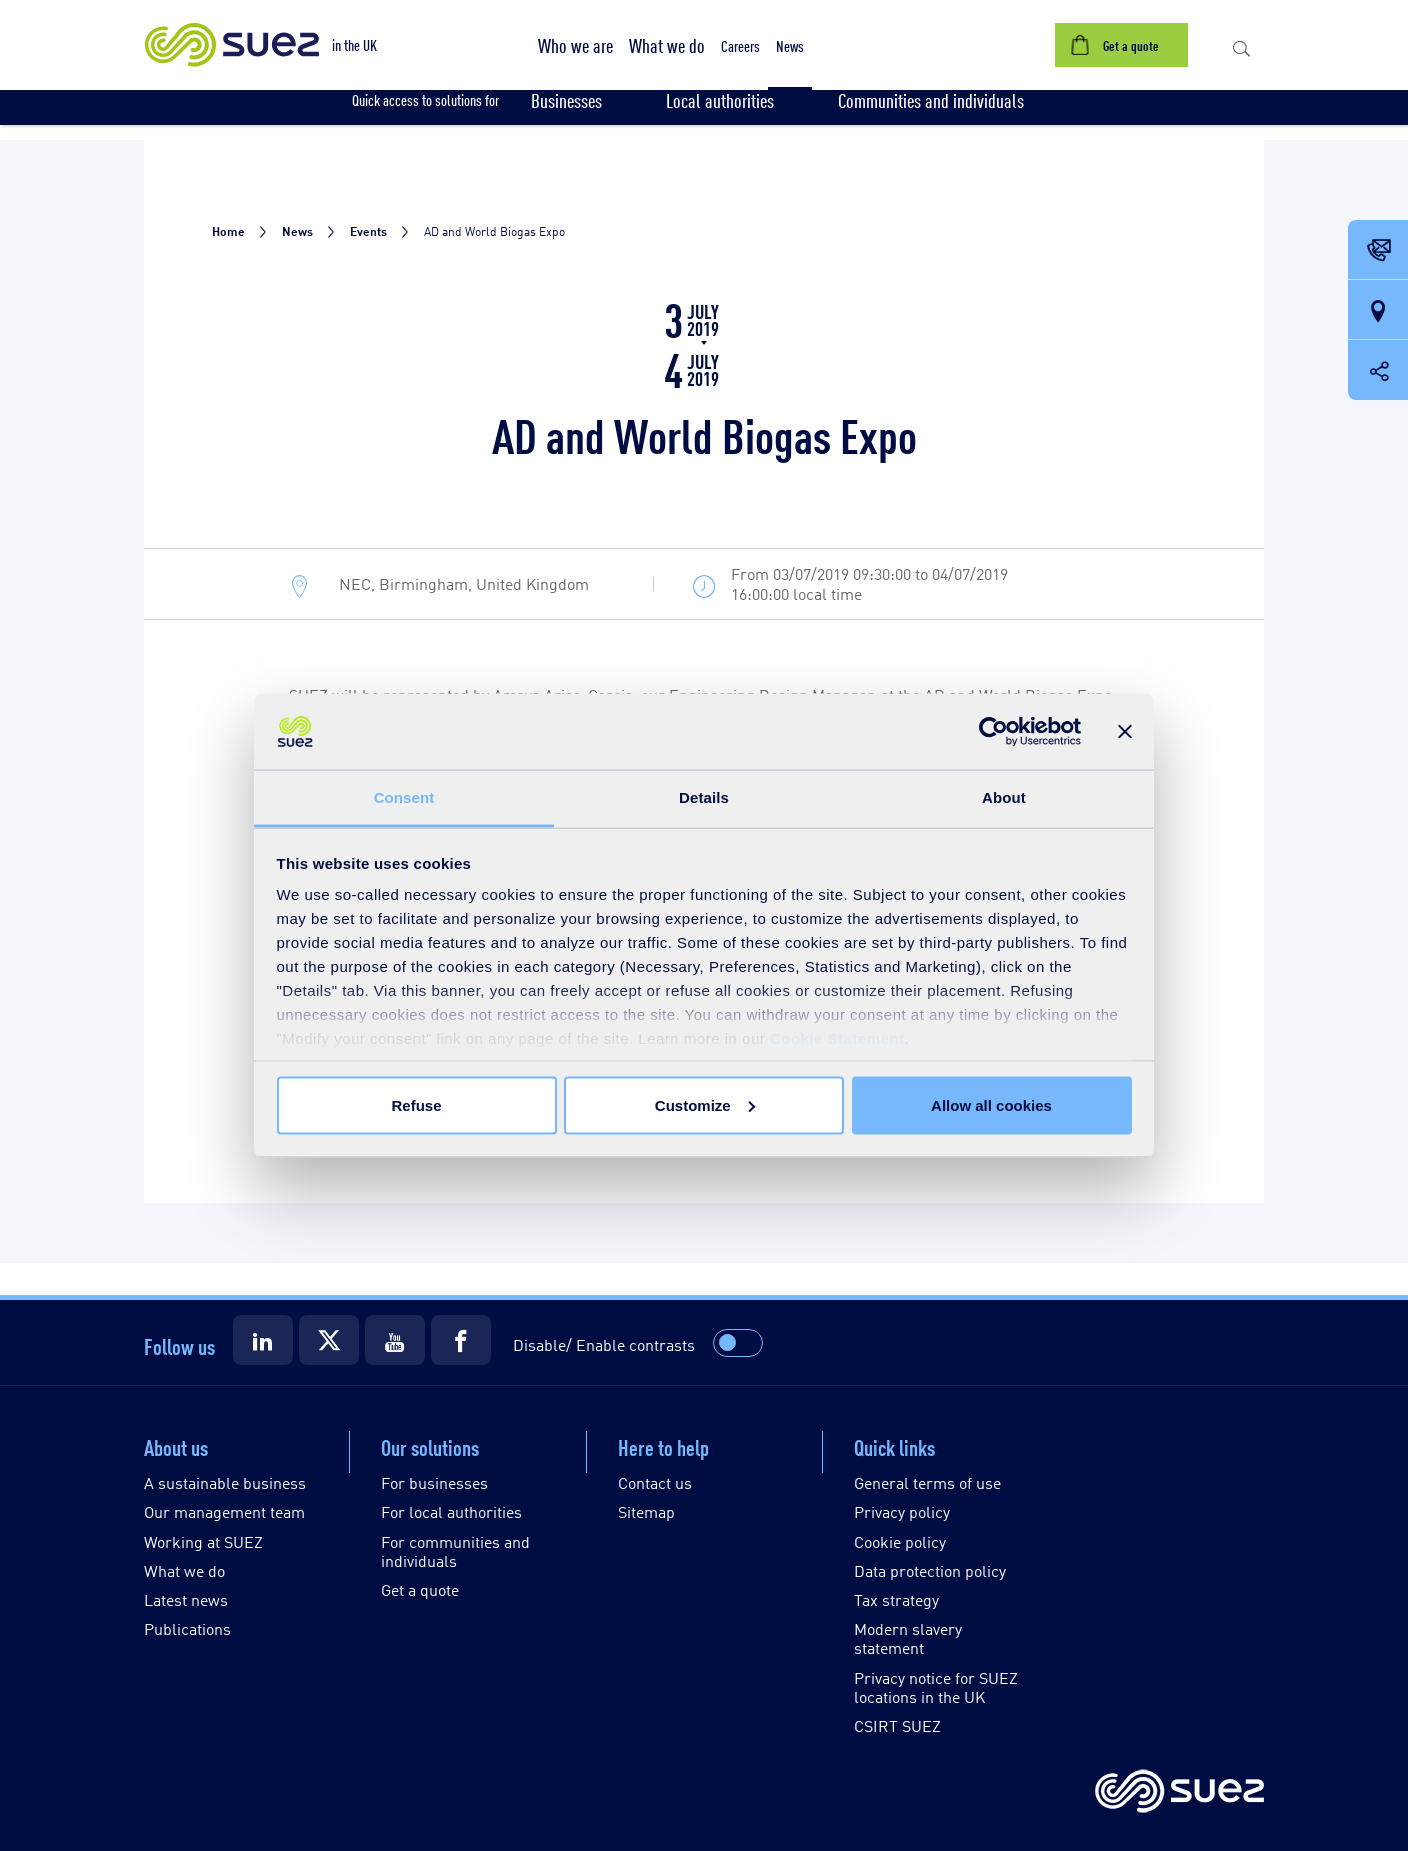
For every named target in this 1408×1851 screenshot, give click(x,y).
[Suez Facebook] (461, 1340)
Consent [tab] (404, 797)
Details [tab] (704, 797)
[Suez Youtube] (395, 1340)
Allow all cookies (991, 1104)
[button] (575, 45)
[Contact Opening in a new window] (1378, 251)
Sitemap (646, 1511)
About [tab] (1004, 797)
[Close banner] (1125, 732)
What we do (184, 1570)
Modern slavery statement (908, 1638)
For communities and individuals (455, 1551)
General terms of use (927, 1482)
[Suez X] (329, 1340)
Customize (705, 1104)
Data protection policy (930, 1570)
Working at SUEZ (203, 1541)
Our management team (224, 1511)
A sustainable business (225, 1482)
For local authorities (451, 1511)
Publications (187, 1628)
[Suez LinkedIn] (263, 1340)
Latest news (186, 1599)
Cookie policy (900, 1541)
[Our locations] (1378, 311)
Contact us (655, 1482)
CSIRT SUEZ (897, 1725)
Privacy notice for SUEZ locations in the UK (936, 1687)
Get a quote (420, 1589)
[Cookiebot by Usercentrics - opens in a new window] (993, 732)
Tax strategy (896, 1599)
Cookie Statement (837, 1038)
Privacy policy (902, 1511)
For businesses (434, 1482)
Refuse (416, 1104)
